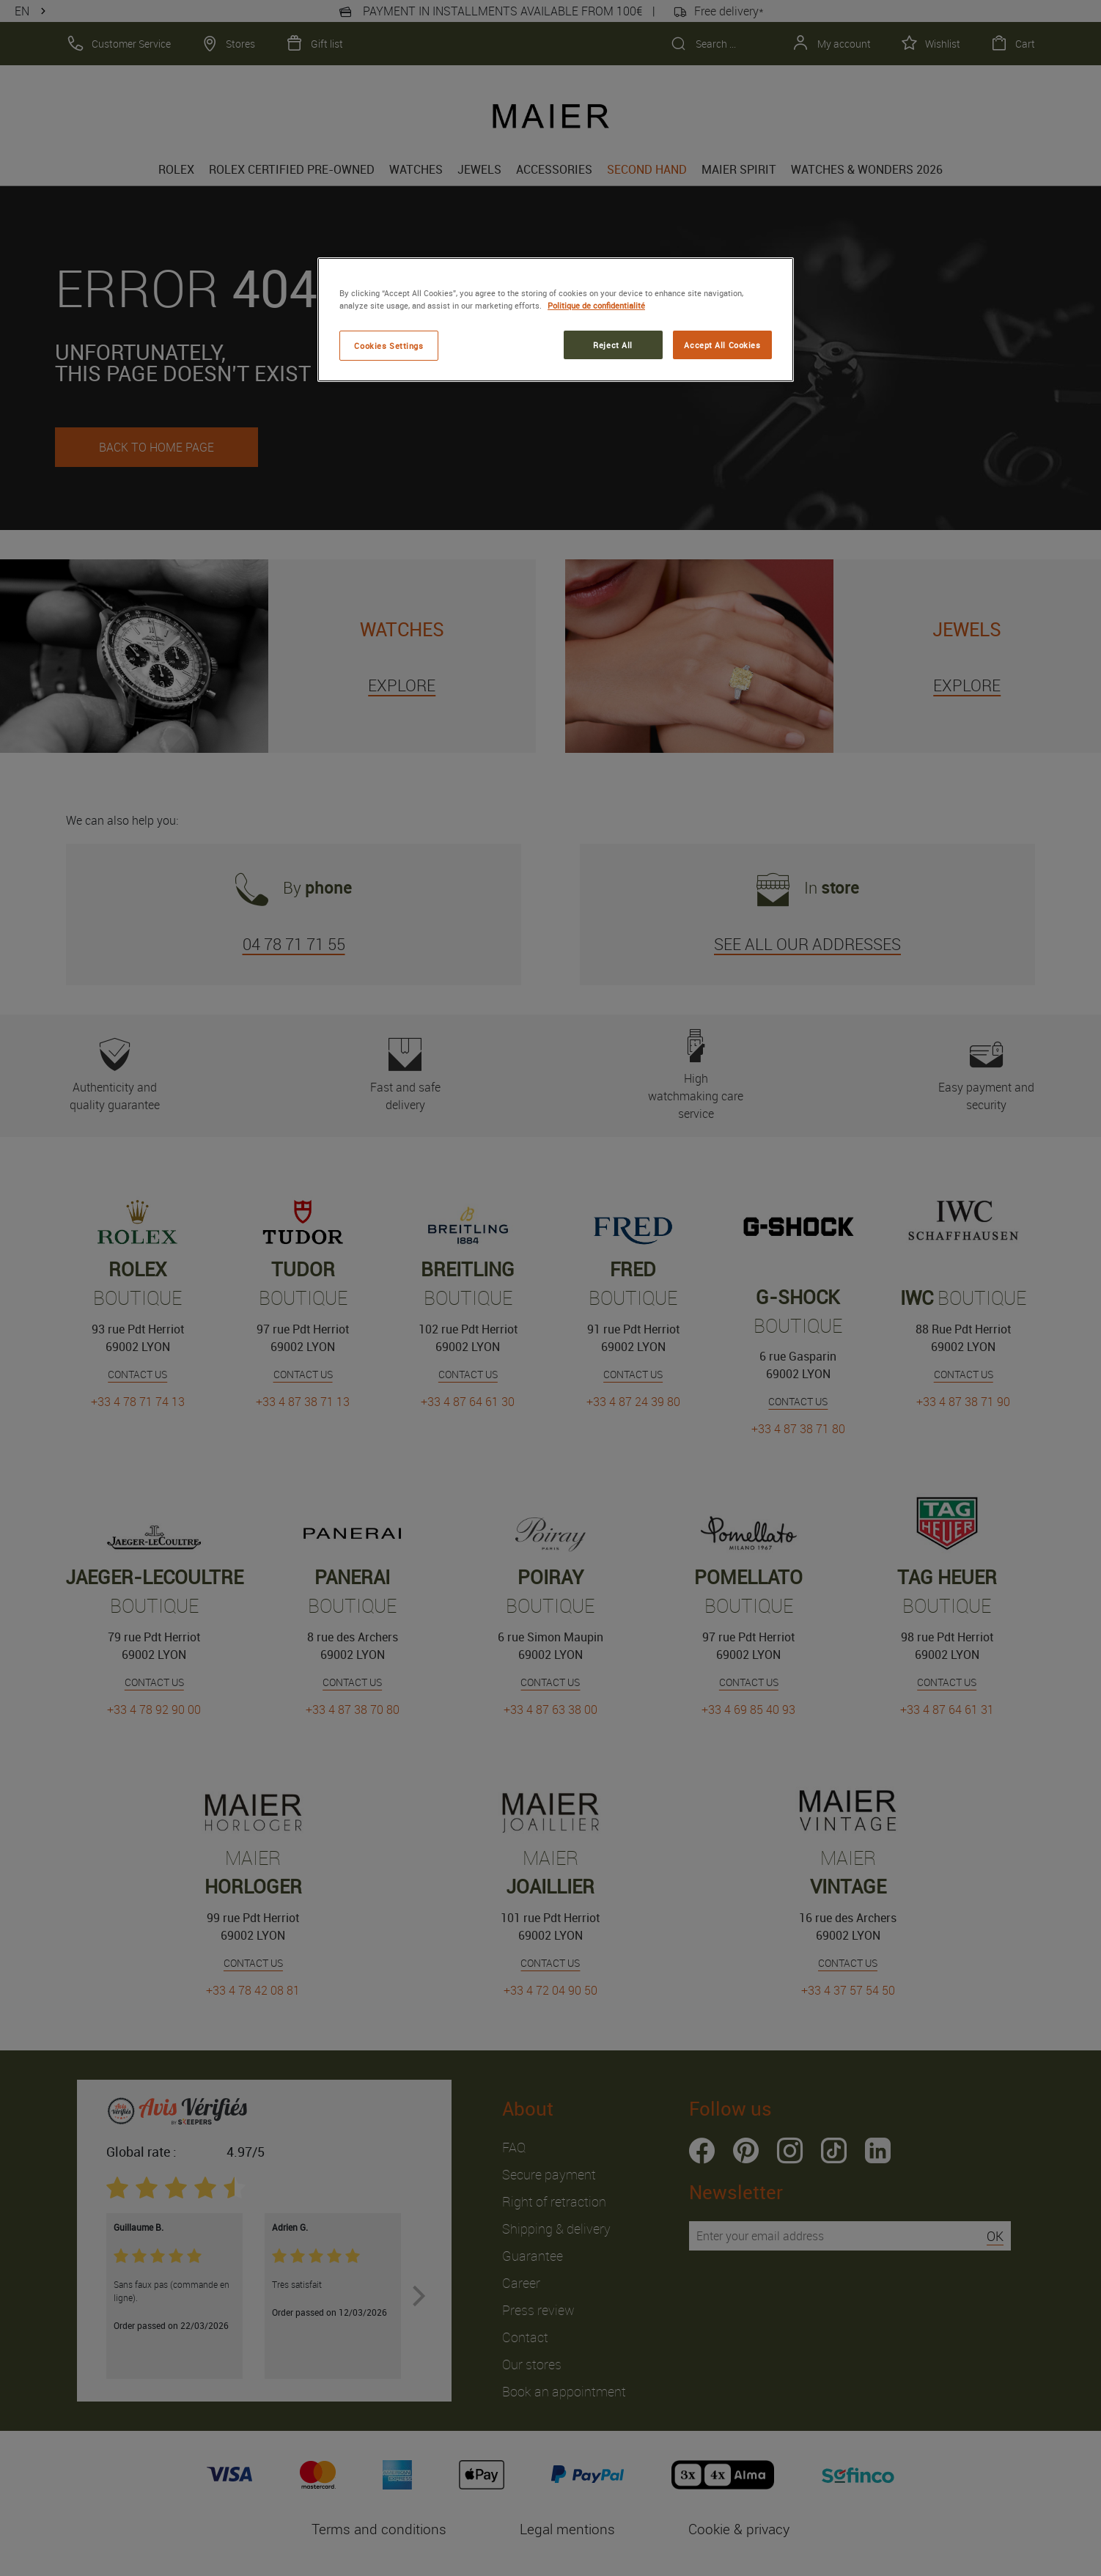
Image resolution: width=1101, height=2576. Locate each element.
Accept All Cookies (722, 344)
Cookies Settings (388, 345)
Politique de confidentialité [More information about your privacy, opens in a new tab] (596, 305)
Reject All (613, 344)
